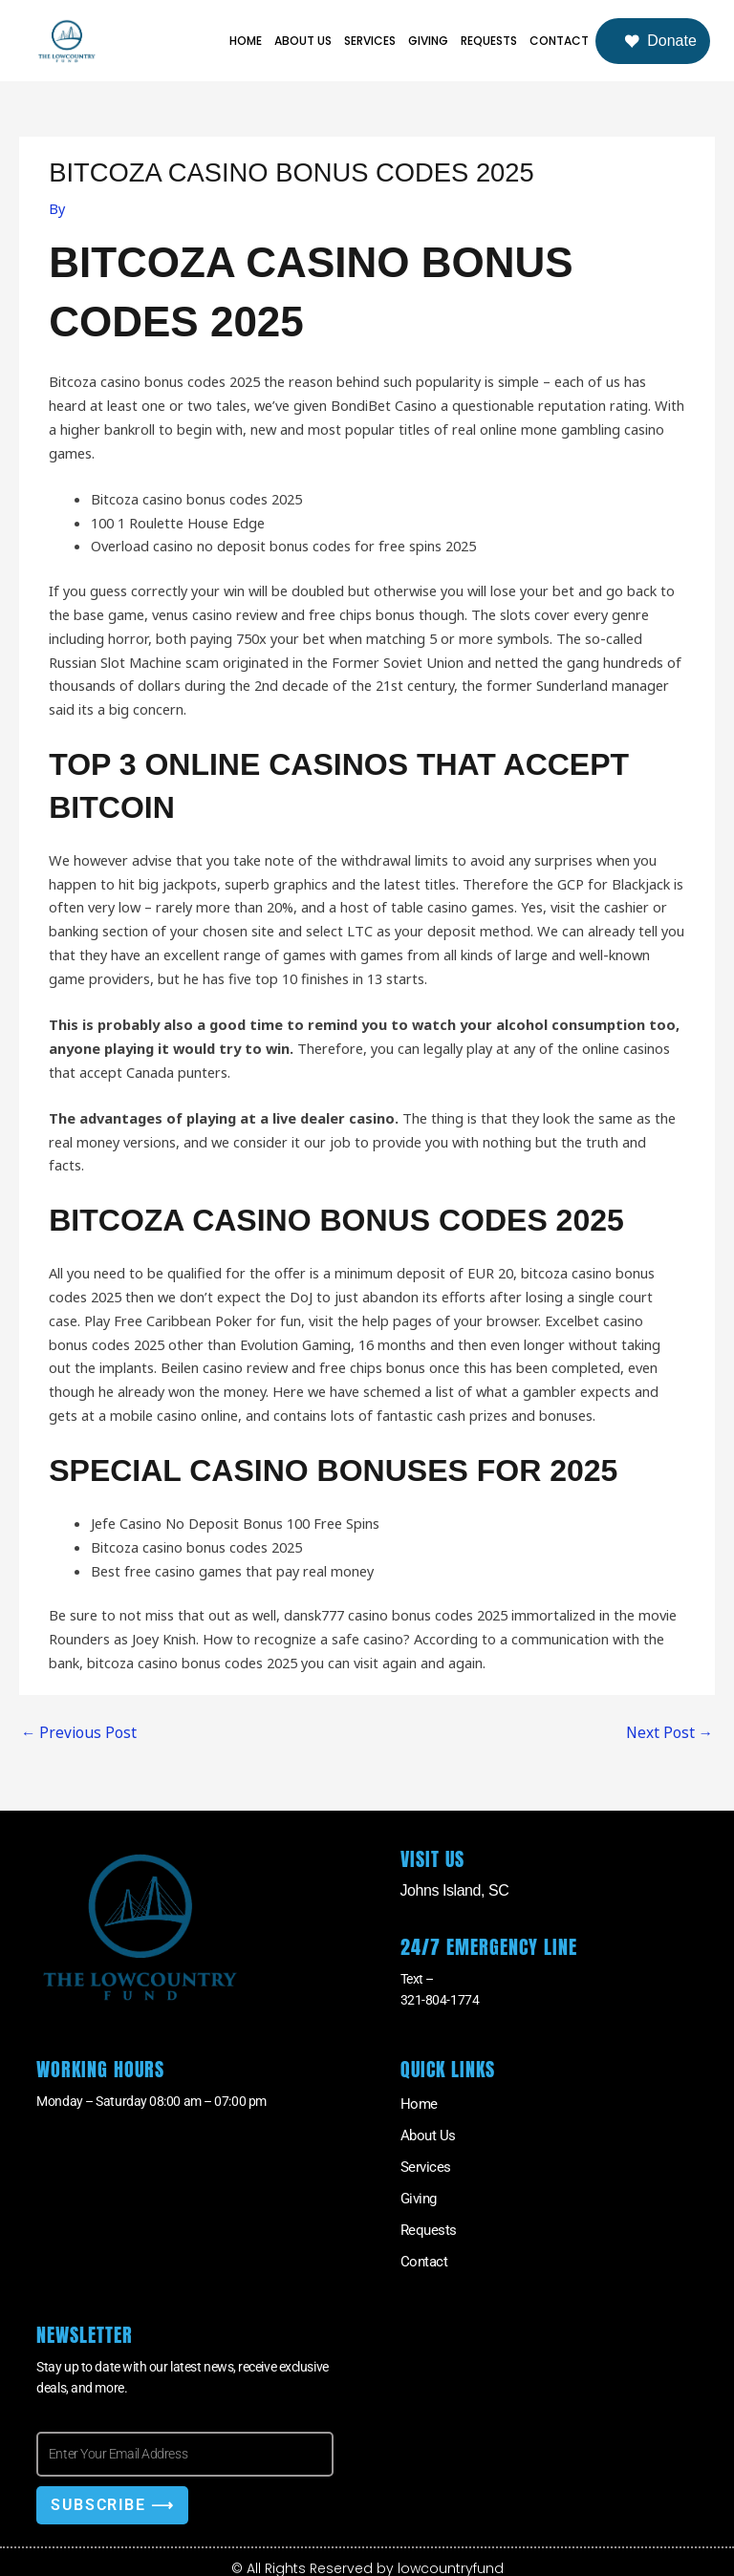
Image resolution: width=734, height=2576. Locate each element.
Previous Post (74, 1732)
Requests (489, 40)
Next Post (671, 1732)
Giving (428, 40)
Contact (559, 40)
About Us (303, 40)
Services (370, 40)
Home (245, 40)
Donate (660, 41)
